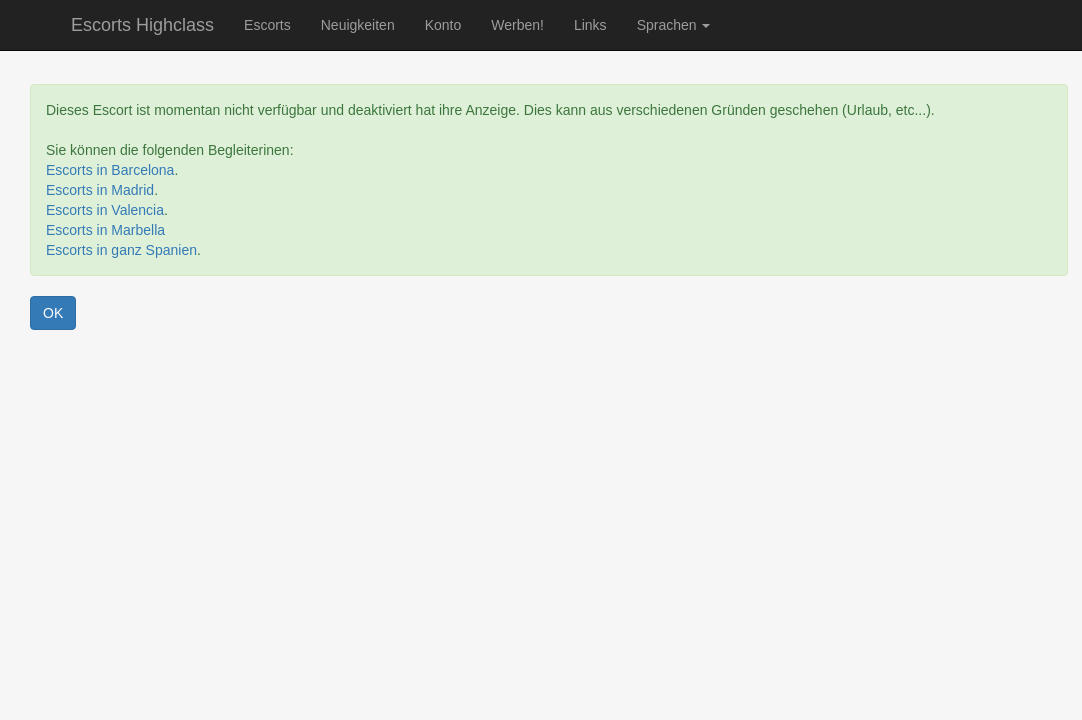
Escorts (267, 25)
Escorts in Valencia (105, 210)
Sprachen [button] (674, 25)
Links (590, 25)
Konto (443, 25)
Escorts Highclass (142, 25)
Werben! (517, 25)
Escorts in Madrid (100, 190)
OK (53, 313)
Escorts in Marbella (105, 230)
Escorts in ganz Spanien (121, 250)
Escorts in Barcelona (110, 170)
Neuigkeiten (358, 25)
